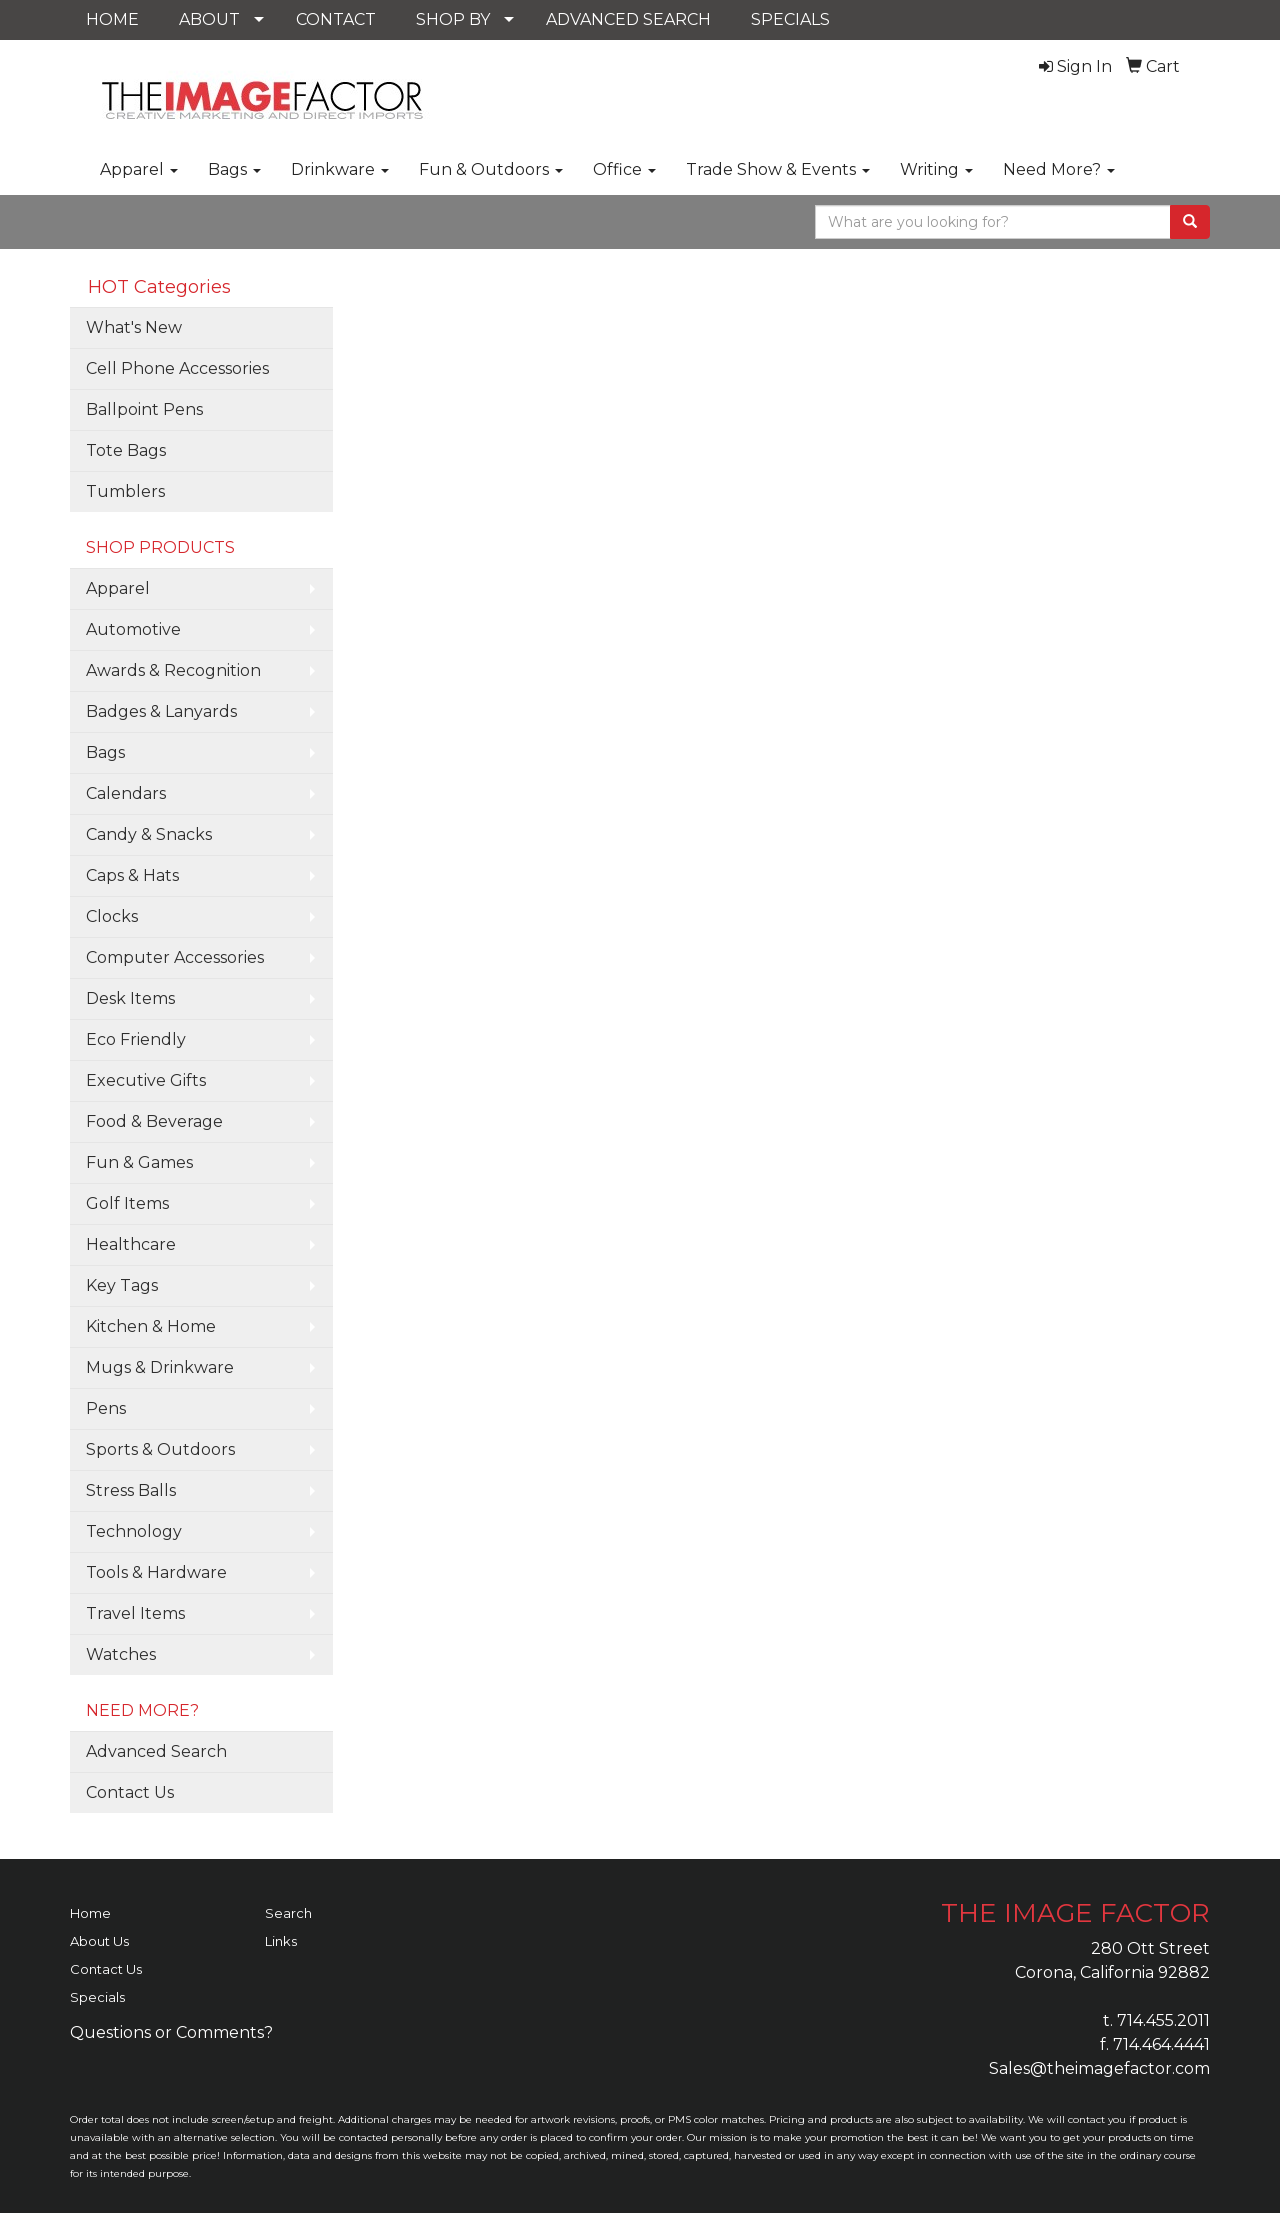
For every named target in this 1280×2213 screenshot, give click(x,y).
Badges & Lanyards (161, 711)
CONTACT (336, 19)
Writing (936, 169)
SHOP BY (453, 19)
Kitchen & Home (151, 1326)
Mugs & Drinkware (160, 1367)
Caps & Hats (132, 875)
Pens (106, 1408)
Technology (134, 1531)
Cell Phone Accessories (177, 368)
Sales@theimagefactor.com (1099, 2068)
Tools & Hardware (156, 1572)
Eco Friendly (136, 1039)
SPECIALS (790, 19)
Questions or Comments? (171, 2032)
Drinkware (340, 169)
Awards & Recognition (173, 670)
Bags (234, 169)
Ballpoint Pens (144, 409)
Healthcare (131, 1244)
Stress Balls (131, 1490)
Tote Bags (126, 450)
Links (281, 1941)
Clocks (112, 916)
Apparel (139, 169)
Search (288, 1913)
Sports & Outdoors (160, 1449)
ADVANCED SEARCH (628, 19)
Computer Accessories (175, 957)
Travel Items (135, 1613)
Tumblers (125, 491)
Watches (121, 1654)
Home (90, 1913)
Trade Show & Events (778, 169)
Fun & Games (139, 1162)
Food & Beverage (154, 1121)
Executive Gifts (146, 1080)
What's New (134, 327)
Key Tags (122, 1285)
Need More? (1059, 169)
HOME (112, 19)
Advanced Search (156, 1751)
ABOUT (209, 19)
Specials (97, 1997)
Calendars (126, 793)
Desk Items (130, 998)
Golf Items (127, 1203)
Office (624, 169)
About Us (99, 1941)
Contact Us (130, 1792)
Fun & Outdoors (491, 169)
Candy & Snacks (149, 834)
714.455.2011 (1163, 2020)
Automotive (133, 629)
